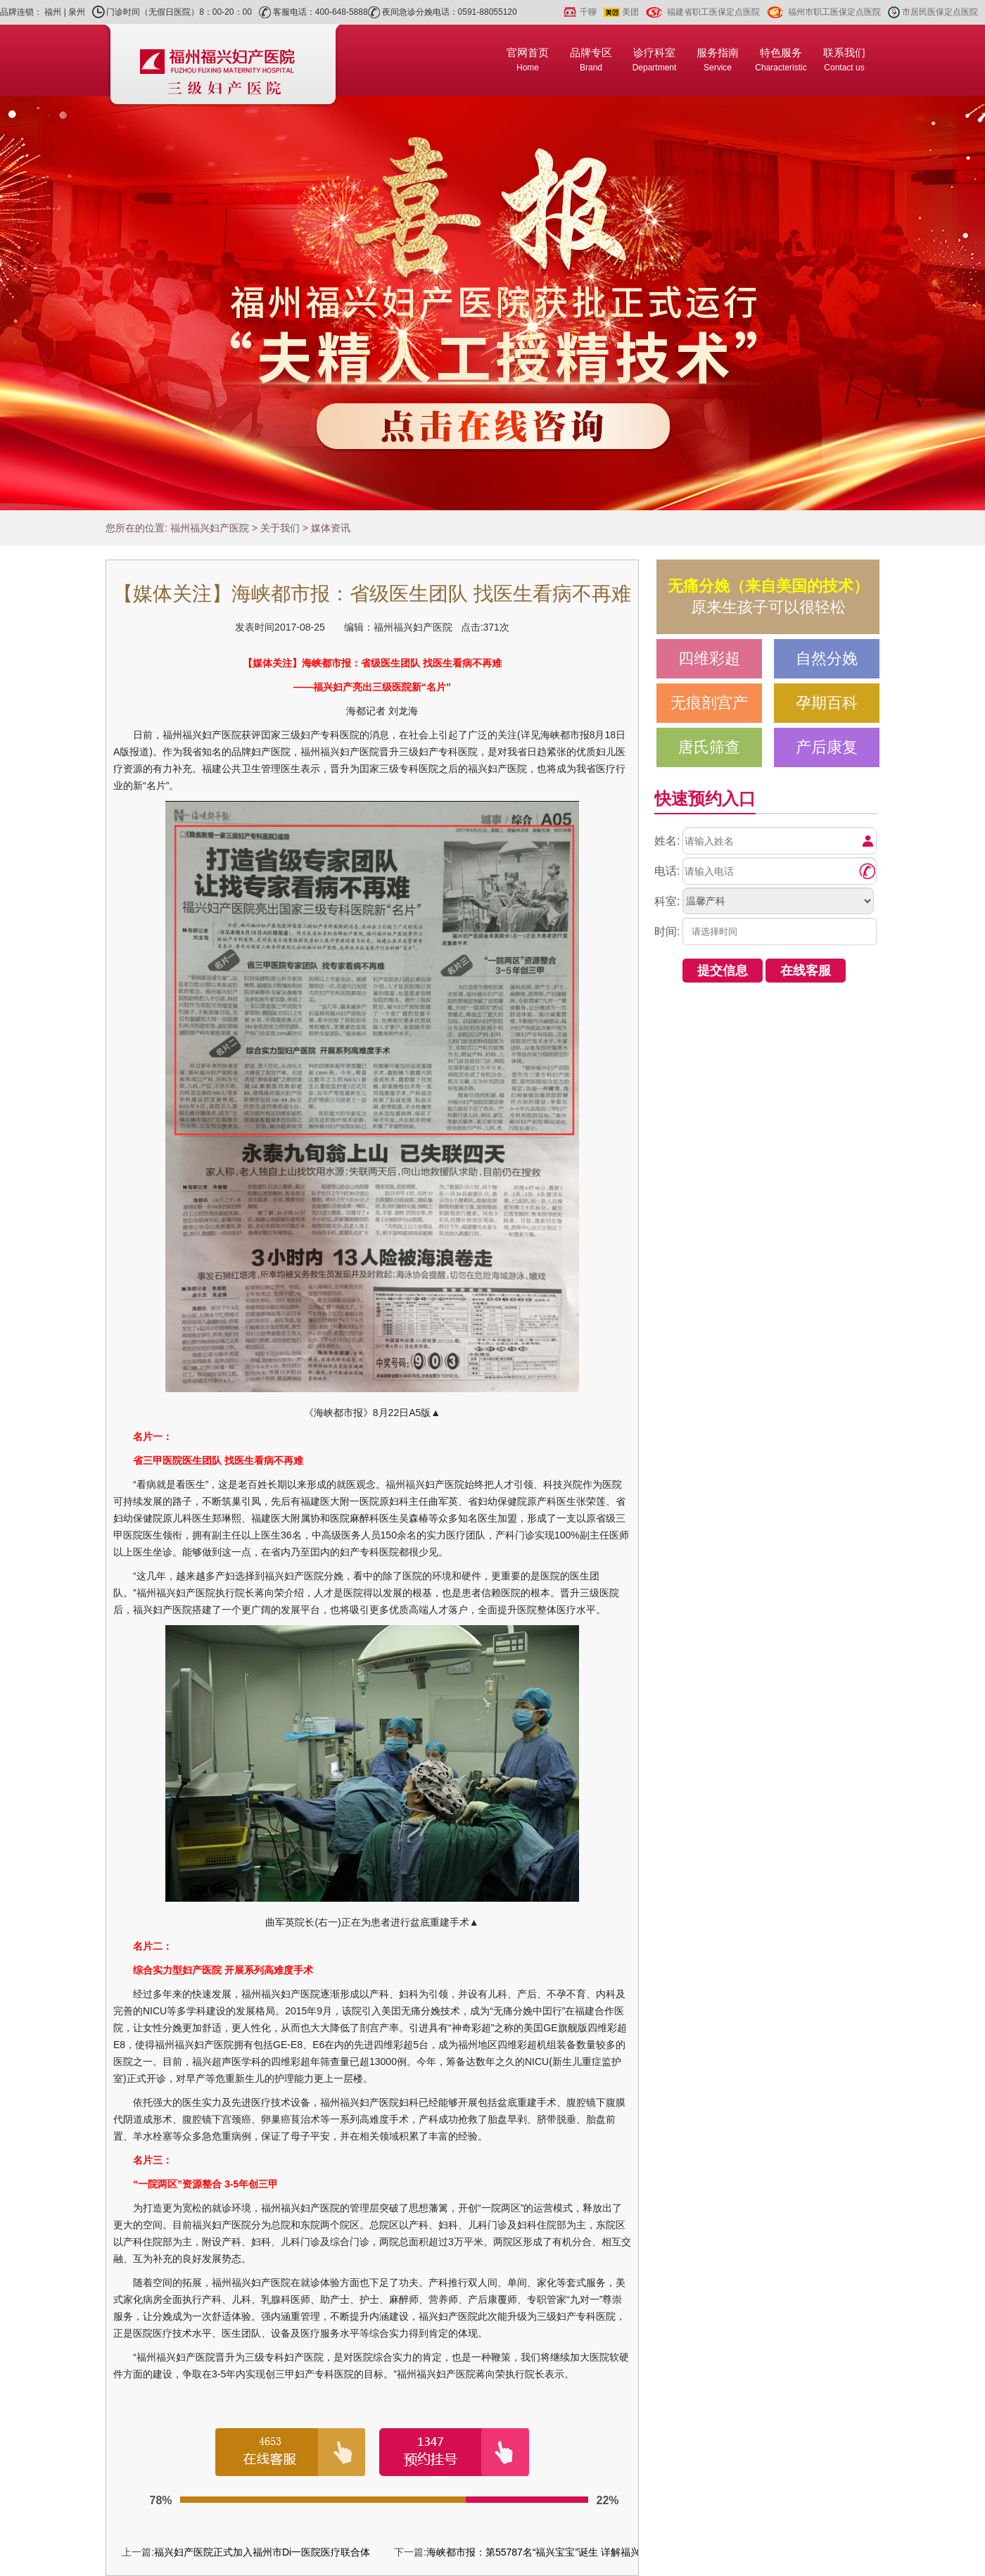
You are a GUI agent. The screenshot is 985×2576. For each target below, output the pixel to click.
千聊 (588, 12)
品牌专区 (591, 59)
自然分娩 (827, 658)
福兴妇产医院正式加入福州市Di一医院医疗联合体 (262, 2552)
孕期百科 (827, 703)
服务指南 (718, 59)
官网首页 (528, 59)
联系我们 (844, 59)
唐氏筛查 (709, 747)
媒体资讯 (330, 527)
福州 (52, 12)
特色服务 (780, 59)
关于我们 (280, 527)
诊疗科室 (655, 59)
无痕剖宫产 (709, 703)
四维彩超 (709, 658)
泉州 (76, 12)
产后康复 (827, 747)
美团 (630, 12)
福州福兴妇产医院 (209, 527)
